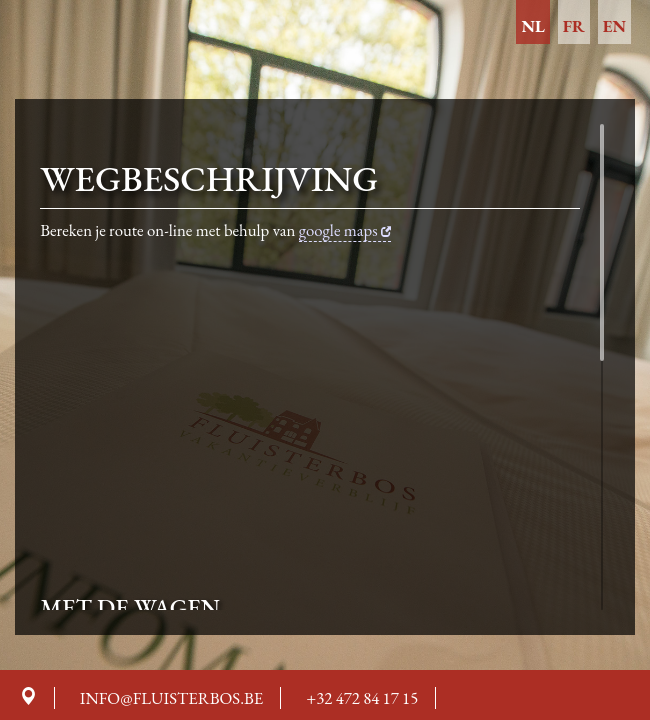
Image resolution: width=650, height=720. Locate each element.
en (614, 26)
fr (574, 26)
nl (532, 26)
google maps (345, 230)
